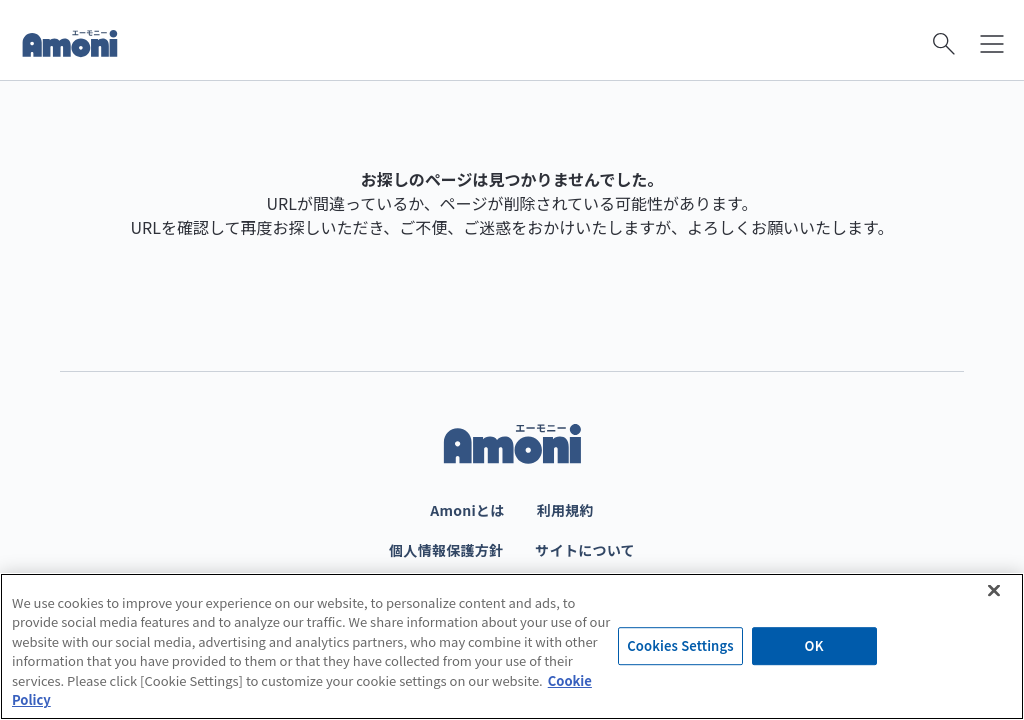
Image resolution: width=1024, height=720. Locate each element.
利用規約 (565, 510)
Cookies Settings (680, 646)
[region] (512, 646)
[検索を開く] (944, 44)
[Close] (994, 590)
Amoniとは (467, 510)
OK (814, 646)
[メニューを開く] (992, 44)
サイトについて (585, 550)
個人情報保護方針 (446, 550)
